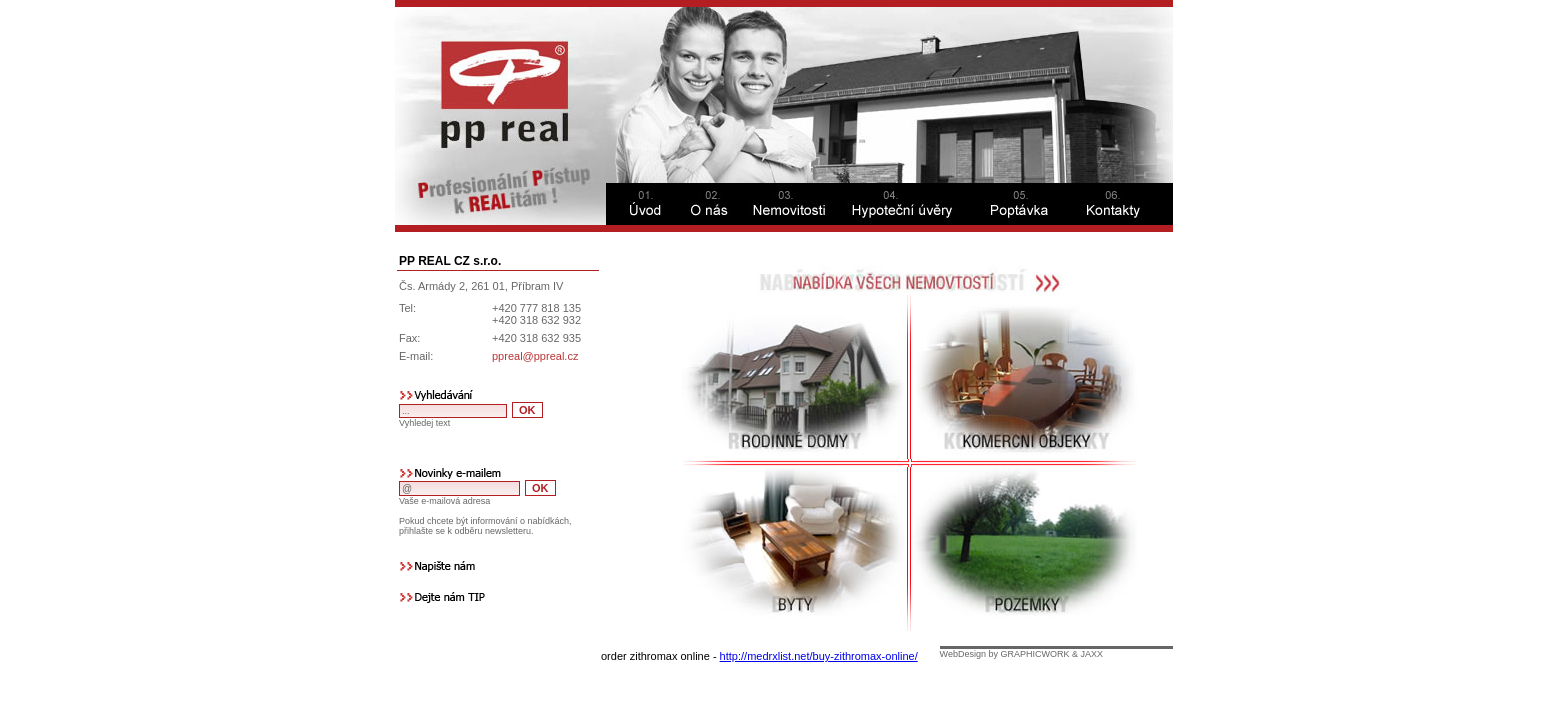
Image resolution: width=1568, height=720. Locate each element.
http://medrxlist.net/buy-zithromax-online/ (819, 656)
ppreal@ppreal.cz (535, 356)
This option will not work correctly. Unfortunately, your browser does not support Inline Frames (899, 456)
